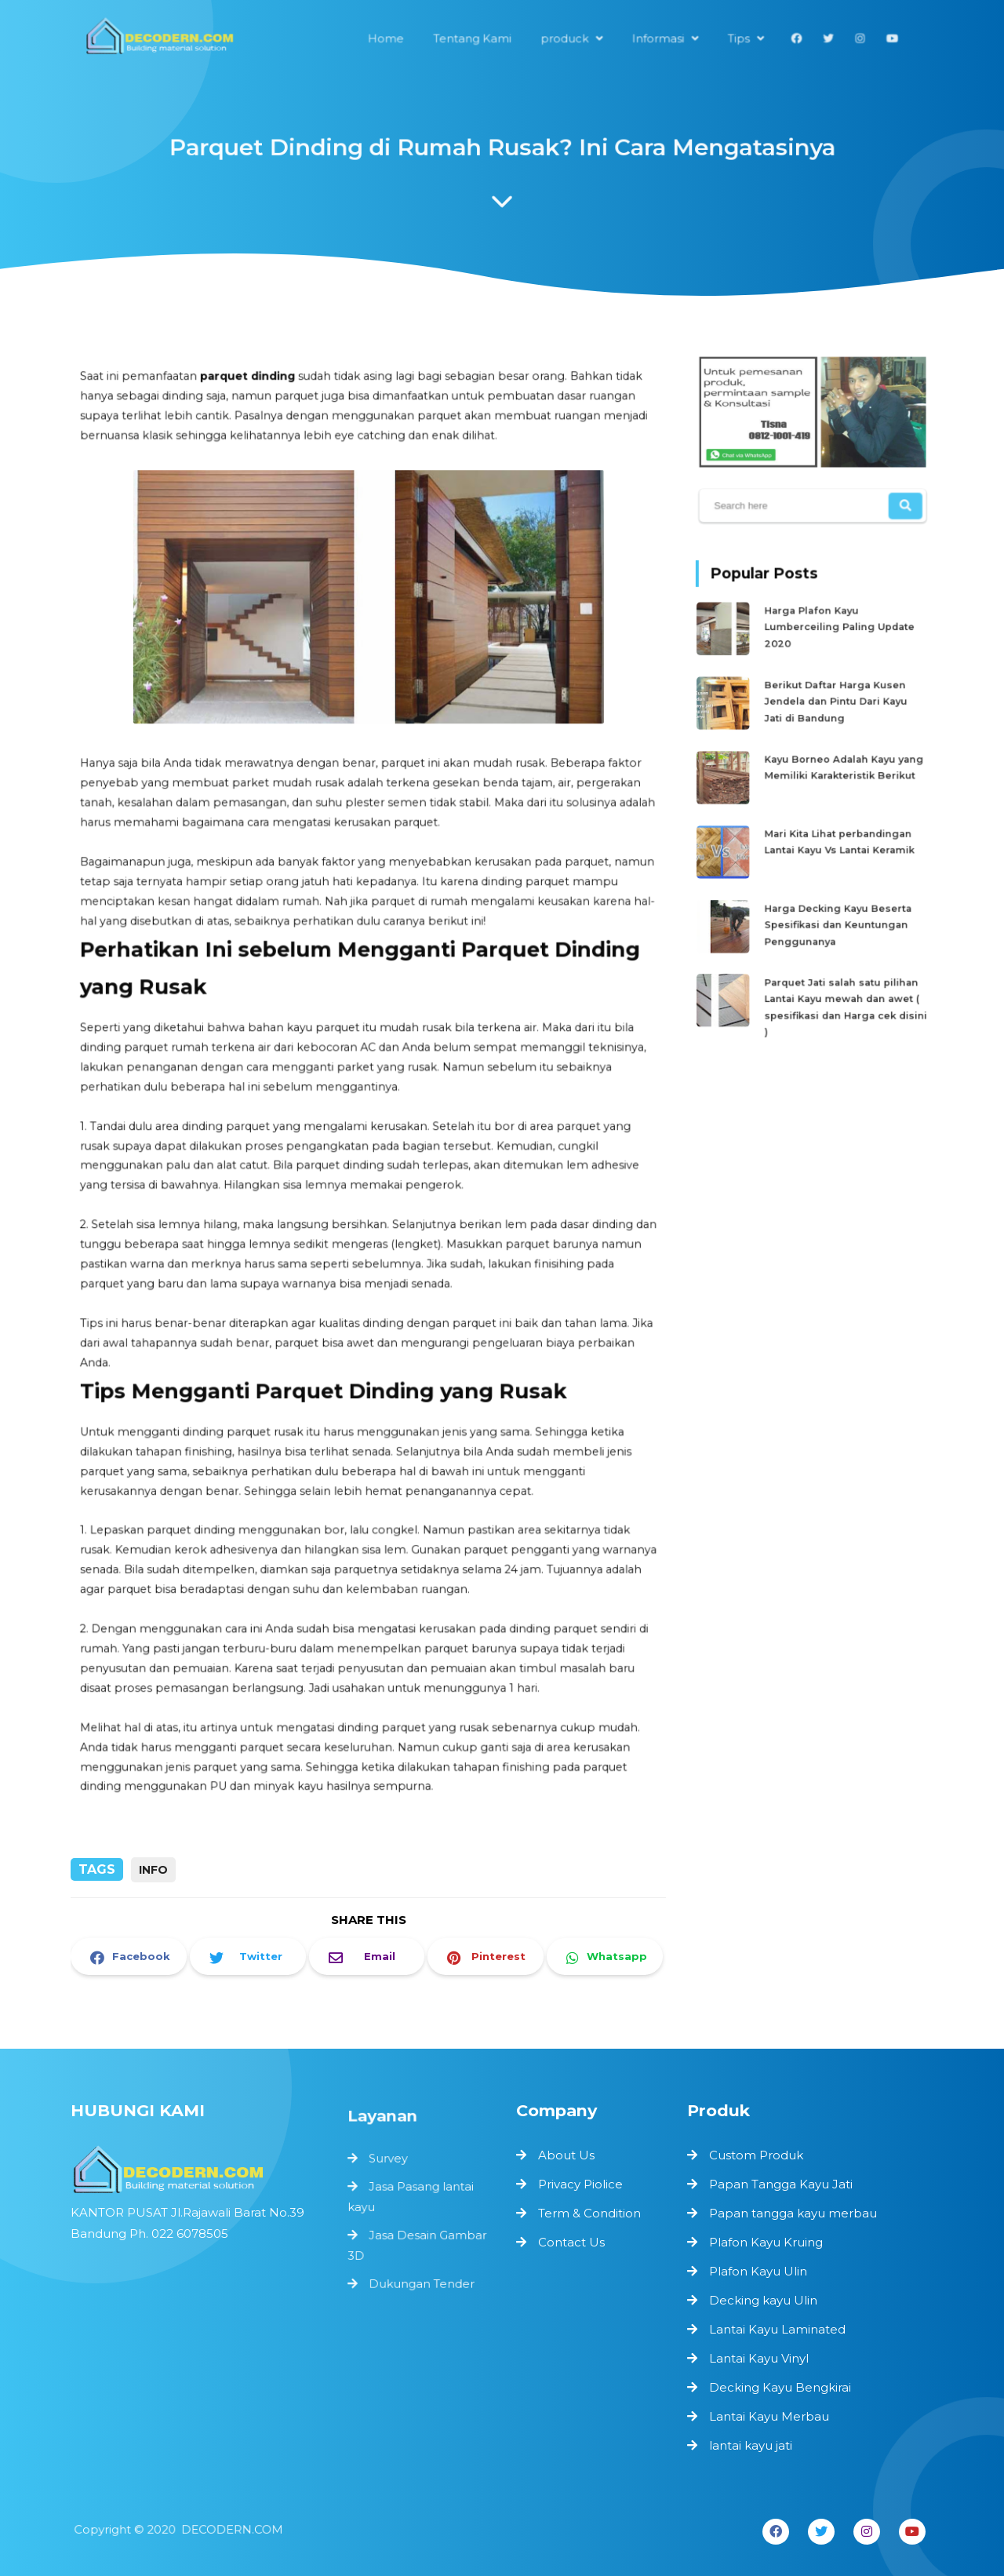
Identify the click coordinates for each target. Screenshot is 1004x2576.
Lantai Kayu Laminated (777, 2329)
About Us (566, 2155)
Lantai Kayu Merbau (769, 2416)
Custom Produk (756, 2155)
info (153, 1870)
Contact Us (571, 2242)
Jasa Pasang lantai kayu (411, 2204)
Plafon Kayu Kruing (766, 2242)
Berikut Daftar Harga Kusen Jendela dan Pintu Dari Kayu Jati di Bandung (834, 701)
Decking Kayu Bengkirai (780, 2387)
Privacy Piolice (580, 2184)
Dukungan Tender (421, 2283)
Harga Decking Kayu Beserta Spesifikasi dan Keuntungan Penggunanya (836, 905)
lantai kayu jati (750, 2445)
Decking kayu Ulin (763, 2300)
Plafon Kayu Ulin (758, 2271)
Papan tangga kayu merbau (793, 2213)
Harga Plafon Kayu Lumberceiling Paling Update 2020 (837, 634)
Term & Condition (589, 2213)
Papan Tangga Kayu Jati (781, 2184)
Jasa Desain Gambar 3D (417, 2248)
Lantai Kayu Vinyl (759, 2358)
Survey (391, 2169)
